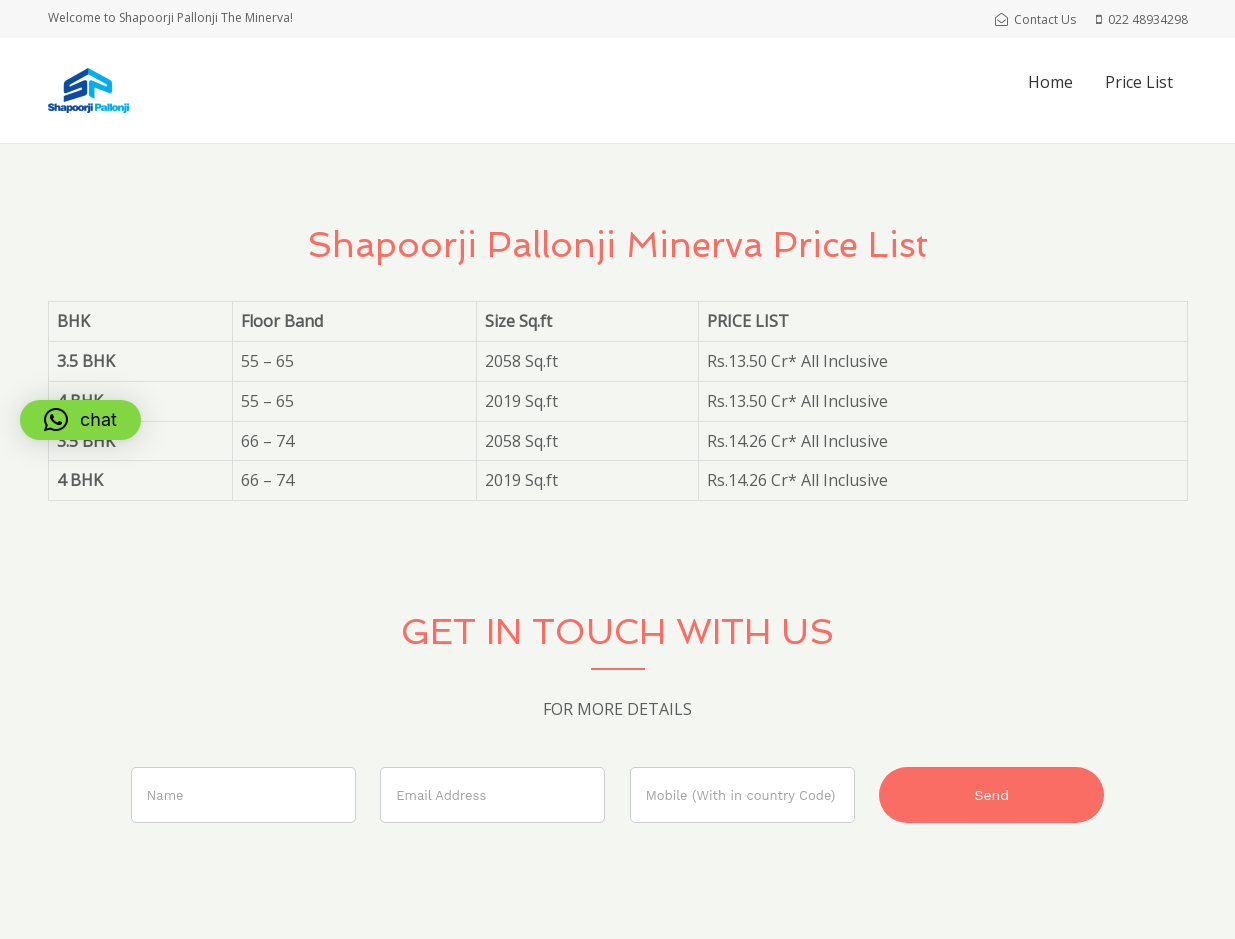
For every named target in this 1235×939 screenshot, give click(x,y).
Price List (1139, 82)
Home (1050, 82)
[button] (80, 420)
